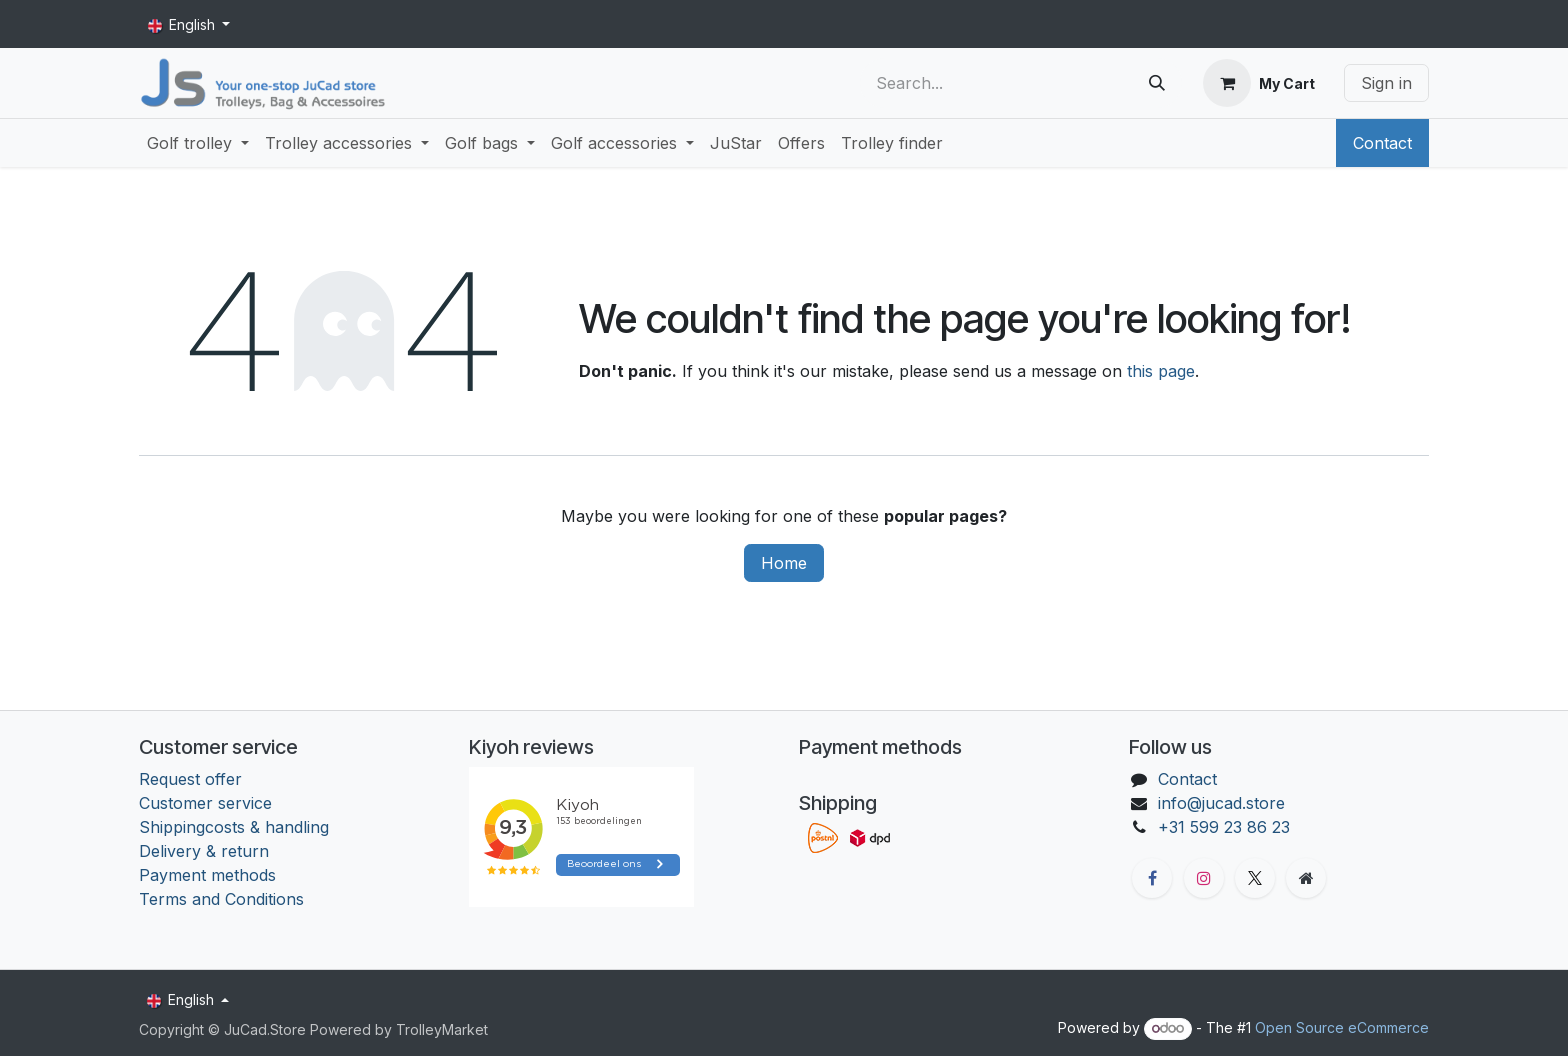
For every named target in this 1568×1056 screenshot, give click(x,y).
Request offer (190, 779)
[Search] (1157, 83)
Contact (1382, 143)
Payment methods (207, 875)
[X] (1255, 878)
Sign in (1386, 83)
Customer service (205, 803)
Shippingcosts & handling (234, 827)
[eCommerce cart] (1259, 83)
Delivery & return (204, 851)
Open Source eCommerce (1342, 1027)
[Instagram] (1204, 878)
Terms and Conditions (224, 899)
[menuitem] (198, 143)
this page (1161, 371)
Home (784, 563)
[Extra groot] (1306, 878)
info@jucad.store (1221, 803)
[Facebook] (1152, 878)
